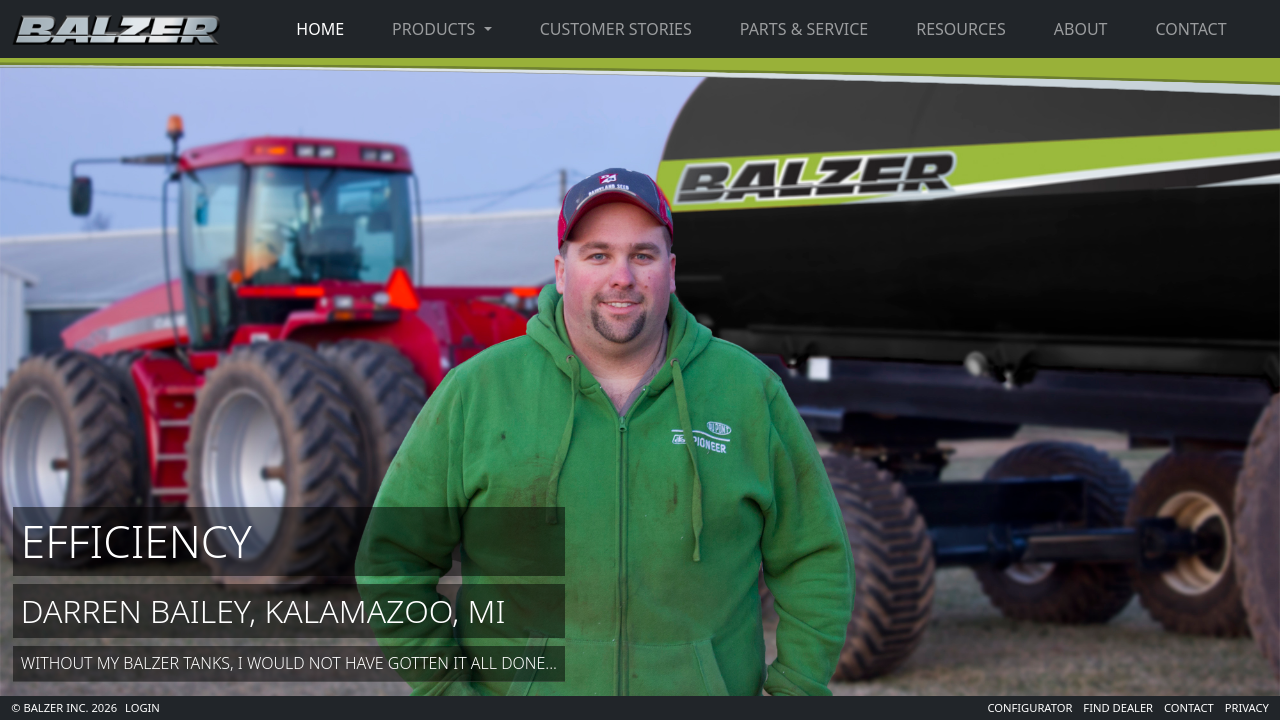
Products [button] (435, 29)
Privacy (1247, 707)
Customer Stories (616, 29)
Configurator (1029, 707)
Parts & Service (804, 29)
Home (320, 29)
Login (142, 707)
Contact (1190, 29)
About (1081, 29)
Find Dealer (1118, 707)
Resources (961, 29)
